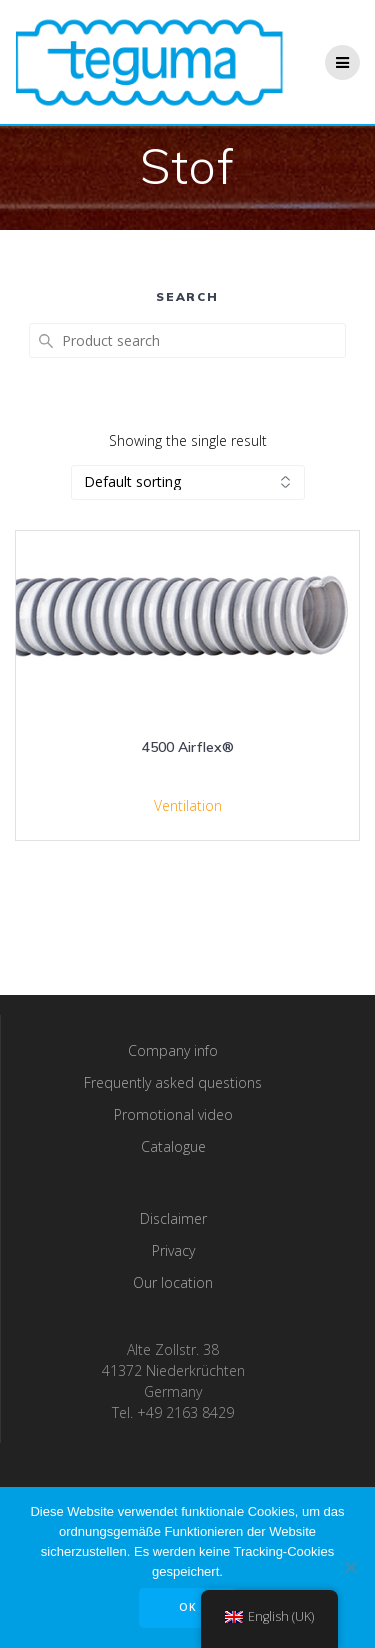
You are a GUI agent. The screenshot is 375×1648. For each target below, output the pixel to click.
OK (188, 1607)
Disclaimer (173, 1218)
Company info (173, 1050)
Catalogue (173, 1146)
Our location (173, 1282)
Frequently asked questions (173, 1082)
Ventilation (188, 805)
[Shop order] (188, 482)
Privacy (173, 1250)
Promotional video (173, 1114)
